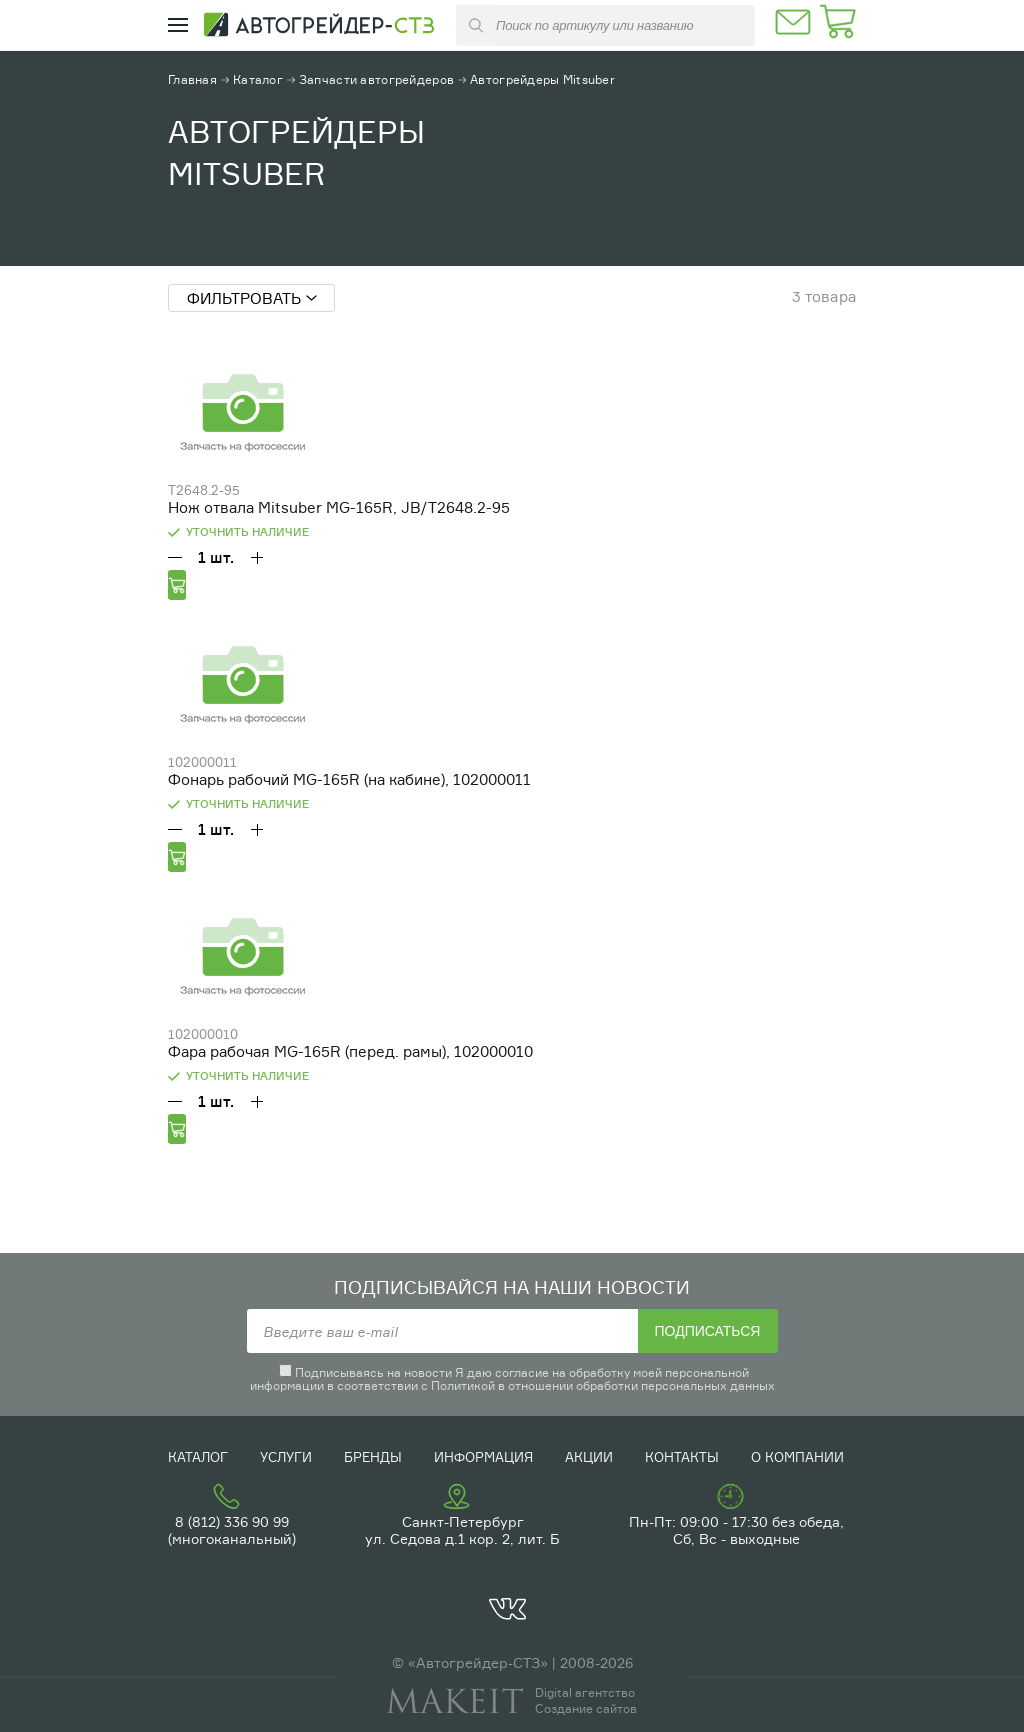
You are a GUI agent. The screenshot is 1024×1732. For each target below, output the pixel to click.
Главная (192, 79)
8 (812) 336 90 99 (232, 1521)
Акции (589, 1457)
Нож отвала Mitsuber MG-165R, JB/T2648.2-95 (339, 507)
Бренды (373, 1457)
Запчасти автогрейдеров (376, 79)
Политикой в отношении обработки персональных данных (603, 1385)
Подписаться (708, 1331)
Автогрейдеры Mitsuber (542, 79)
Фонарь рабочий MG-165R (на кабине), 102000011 (349, 779)
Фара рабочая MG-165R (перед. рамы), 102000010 (350, 1051)
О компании (797, 1457)
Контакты (682, 1457)
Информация (483, 1457)
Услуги (286, 1457)
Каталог (258, 79)
